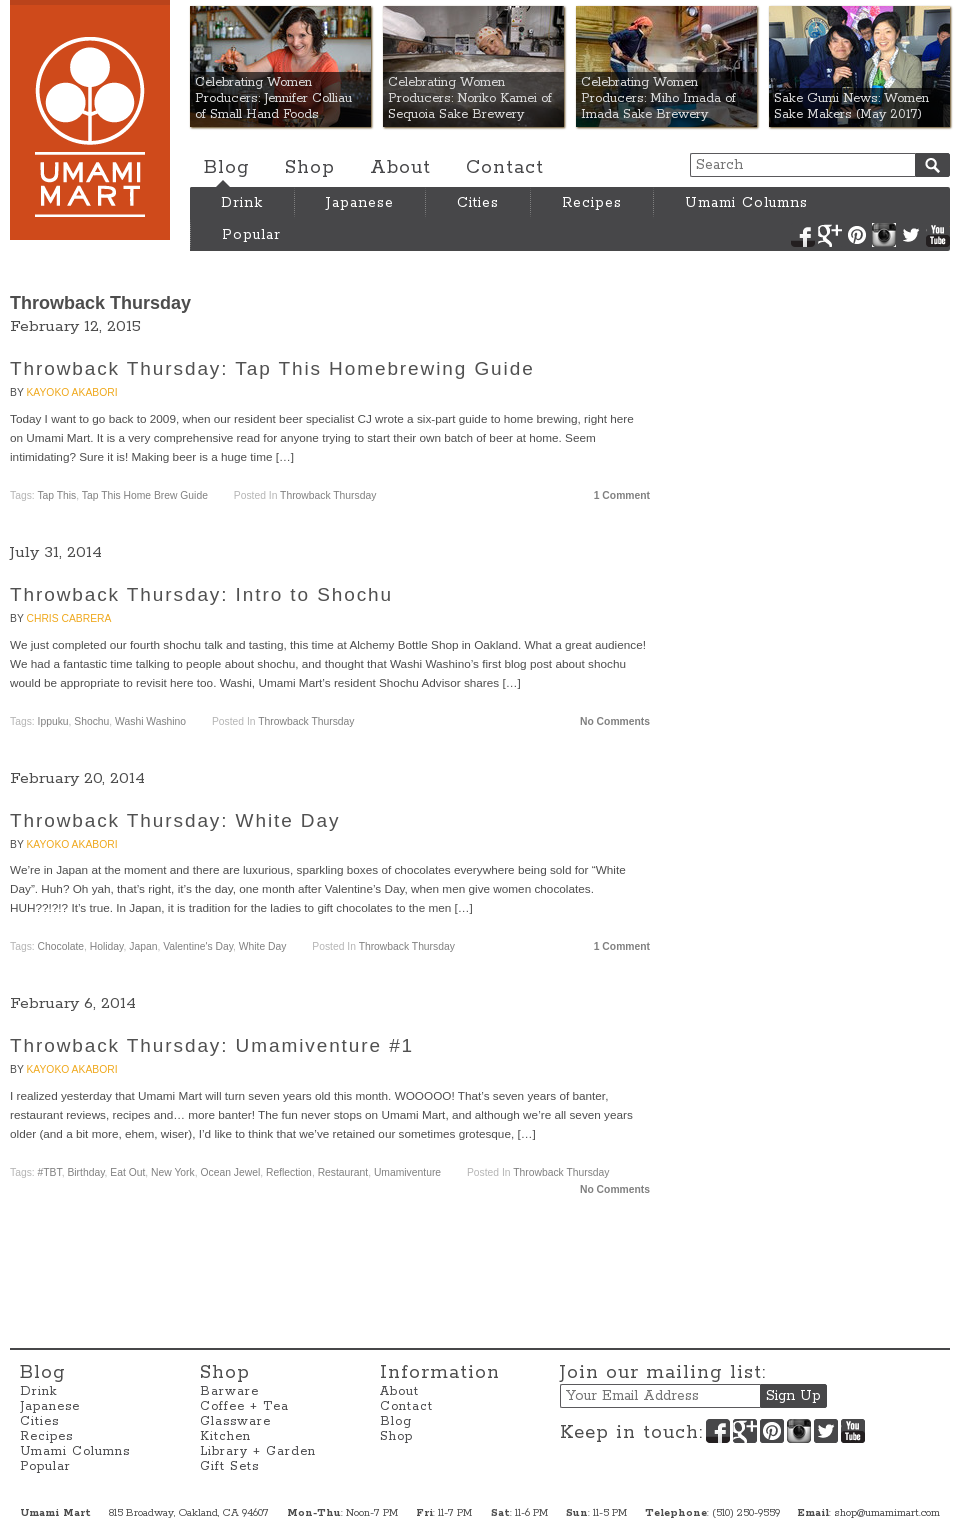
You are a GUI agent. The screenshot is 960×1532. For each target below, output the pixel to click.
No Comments (615, 721)
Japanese (360, 203)
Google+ (830, 235)
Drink (242, 203)
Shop (310, 168)
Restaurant (343, 1172)
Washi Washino (150, 721)
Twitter (911, 235)
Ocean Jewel (230, 1172)
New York (173, 1172)
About (400, 168)
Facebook (803, 235)
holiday (107, 946)
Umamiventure (407, 1172)
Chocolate (61, 946)
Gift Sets (229, 1466)
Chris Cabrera (68, 618)
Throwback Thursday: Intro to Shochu (201, 594)
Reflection (289, 1172)
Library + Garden (258, 1451)
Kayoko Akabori (71, 392)
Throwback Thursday (328, 495)
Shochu (91, 721)
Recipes (592, 203)
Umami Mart (90, 120)
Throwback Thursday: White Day (175, 820)
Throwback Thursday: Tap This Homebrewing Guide (272, 368)
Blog (227, 168)
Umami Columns (746, 203)
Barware (229, 1391)
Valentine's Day (198, 946)
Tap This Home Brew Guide (145, 495)
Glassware (235, 1421)
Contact (505, 168)
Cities (478, 203)
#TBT (50, 1172)
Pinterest (857, 235)
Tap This (56, 495)
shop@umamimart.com (887, 1513)
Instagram (884, 235)
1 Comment (622, 495)
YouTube (938, 235)
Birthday (85, 1172)
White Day (263, 946)
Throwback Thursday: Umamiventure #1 (212, 1045)
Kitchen (225, 1436)
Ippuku (53, 721)
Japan (143, 946)
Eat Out (127, 1172)
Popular (251, 235)
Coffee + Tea (244, 1406)
